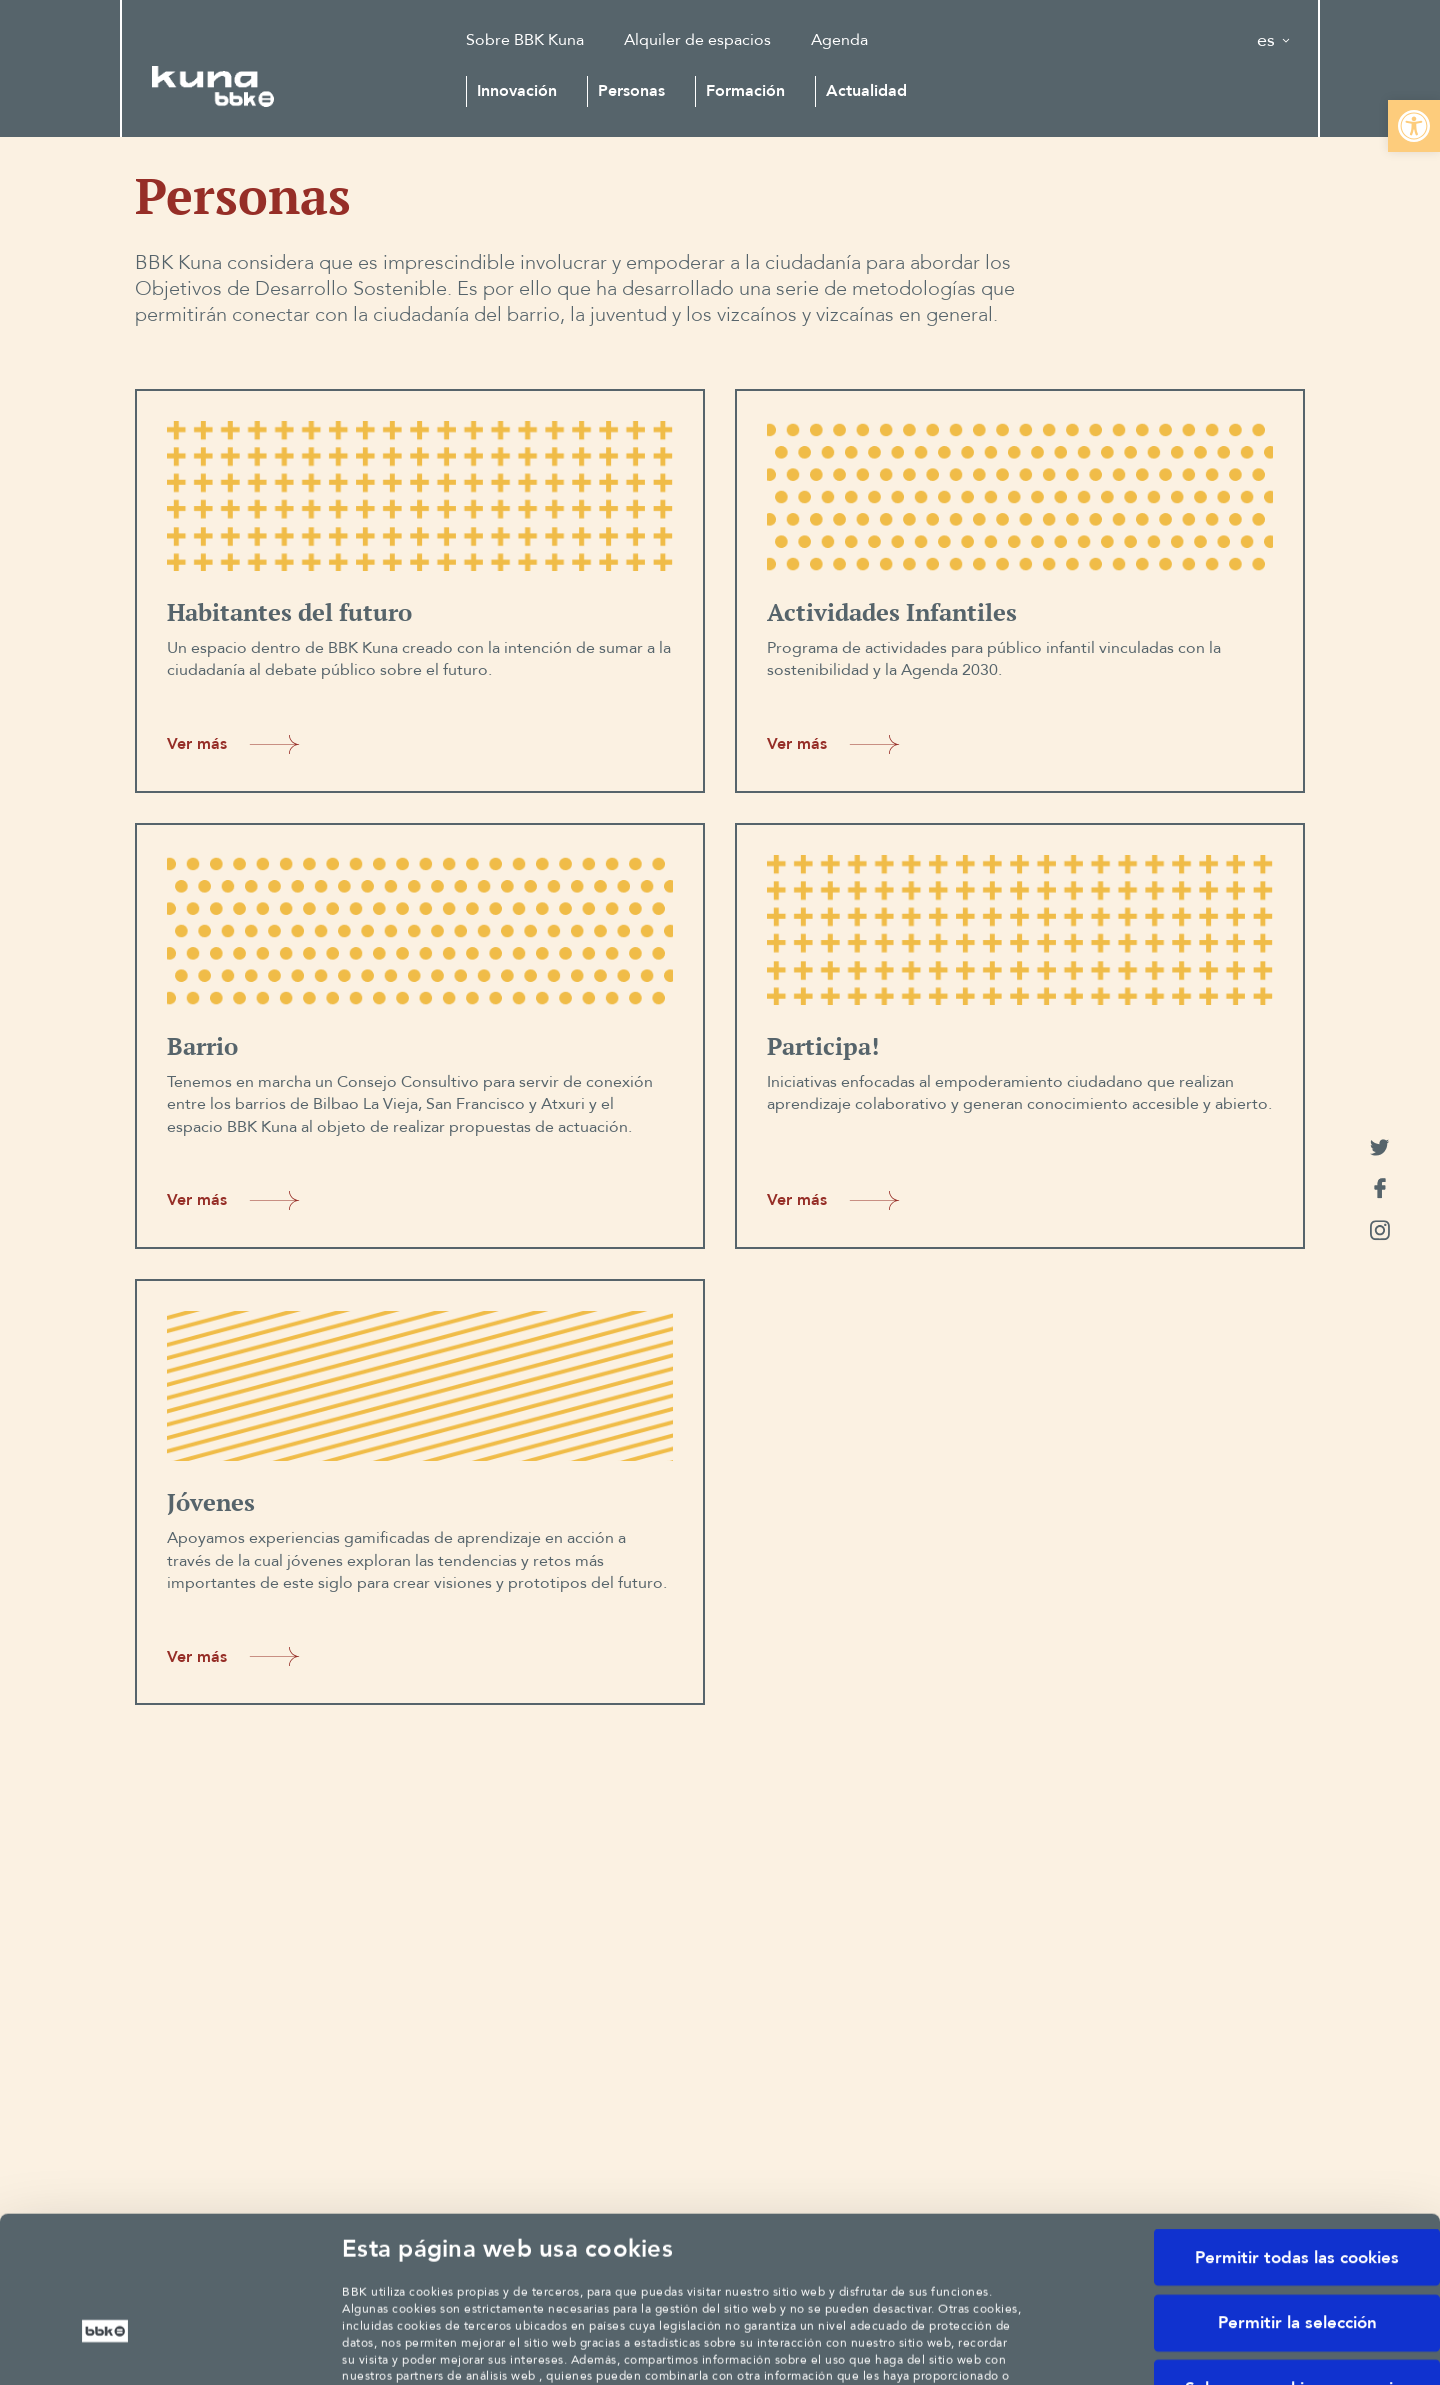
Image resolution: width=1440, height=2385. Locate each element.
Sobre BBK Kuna (525, 40)
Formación (745, 91)
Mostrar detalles (1146, 2342)
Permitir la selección (1297, 2180)
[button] (1414, 126)
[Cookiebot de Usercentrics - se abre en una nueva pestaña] (105, 2343)
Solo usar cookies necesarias (1297, 2246)
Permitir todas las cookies (1297, 2115)
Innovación (517, 91)
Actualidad (866, 91)
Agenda (839, 40)
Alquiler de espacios (697, 40)
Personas (631, 91)
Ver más (237, 744)
